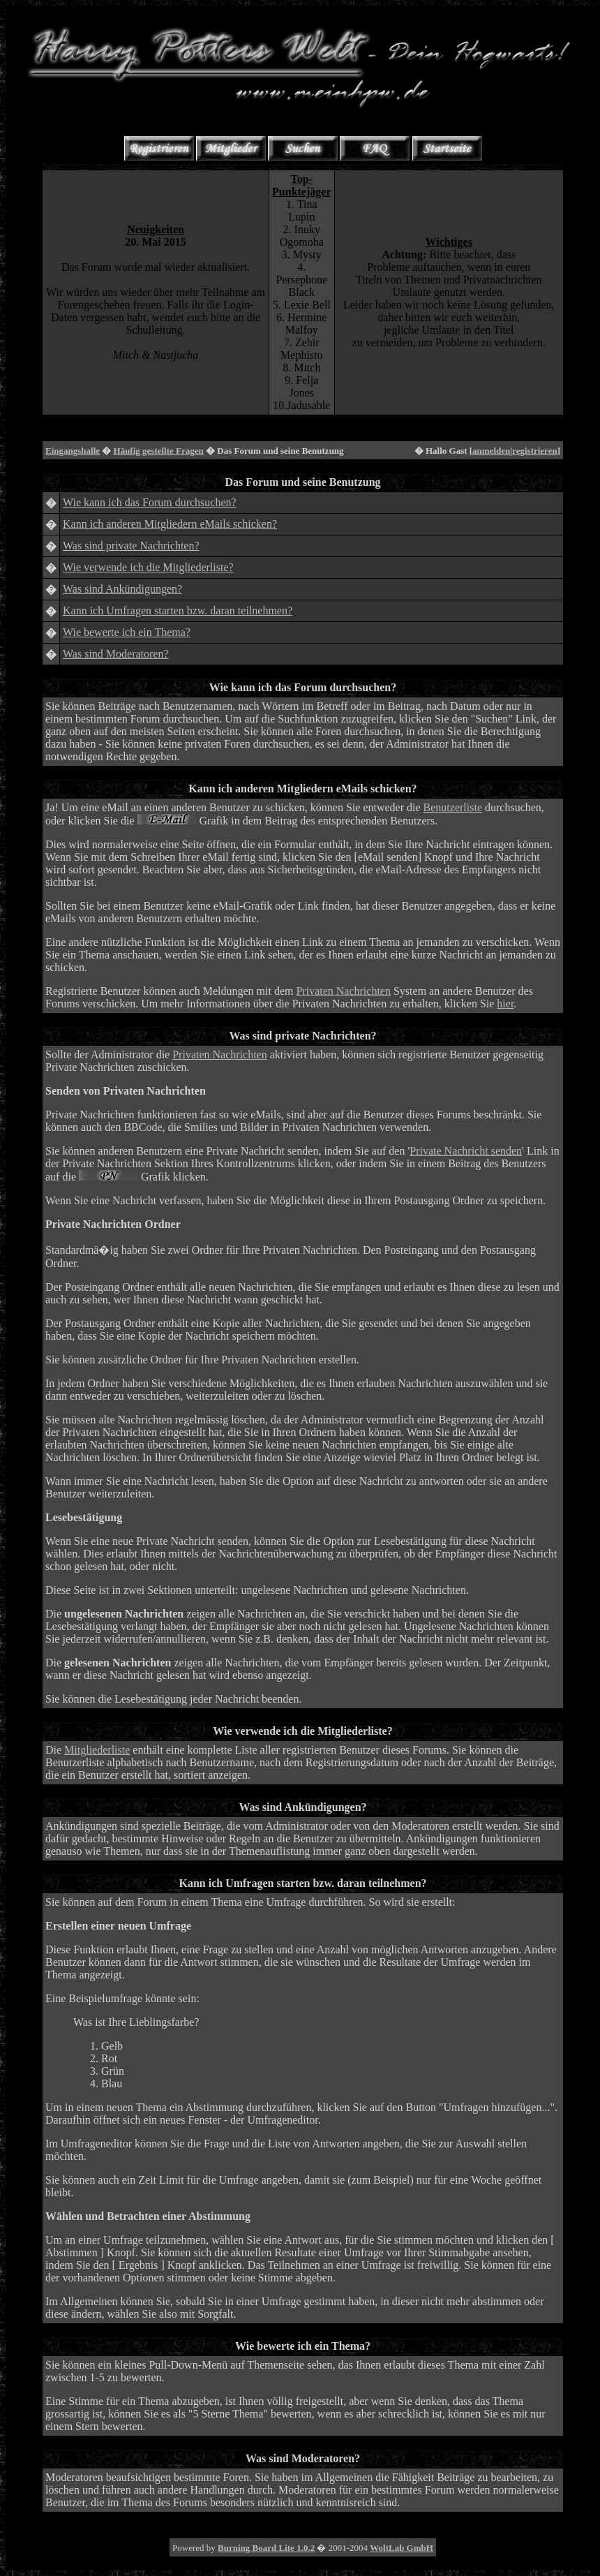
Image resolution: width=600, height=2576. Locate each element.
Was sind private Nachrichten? (131, 546)
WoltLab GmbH (401, 2547)
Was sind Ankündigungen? (122, 589)
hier (505, 1003)
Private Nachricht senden (466, 1151)
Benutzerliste (452, 807)
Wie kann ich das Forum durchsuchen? (150, 502)
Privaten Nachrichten (343, 991)
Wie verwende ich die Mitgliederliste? (148, 567)
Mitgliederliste (97, 1750)
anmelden (491, 450)
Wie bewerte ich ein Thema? (126, 632)
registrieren (534, 450)
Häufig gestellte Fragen (159, 450)
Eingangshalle (72, 450)
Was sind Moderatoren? (116, 654)
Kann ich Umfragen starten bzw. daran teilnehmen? (177, 610)
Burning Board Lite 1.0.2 (266, 2547)
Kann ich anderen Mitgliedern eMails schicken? (170, 524)
